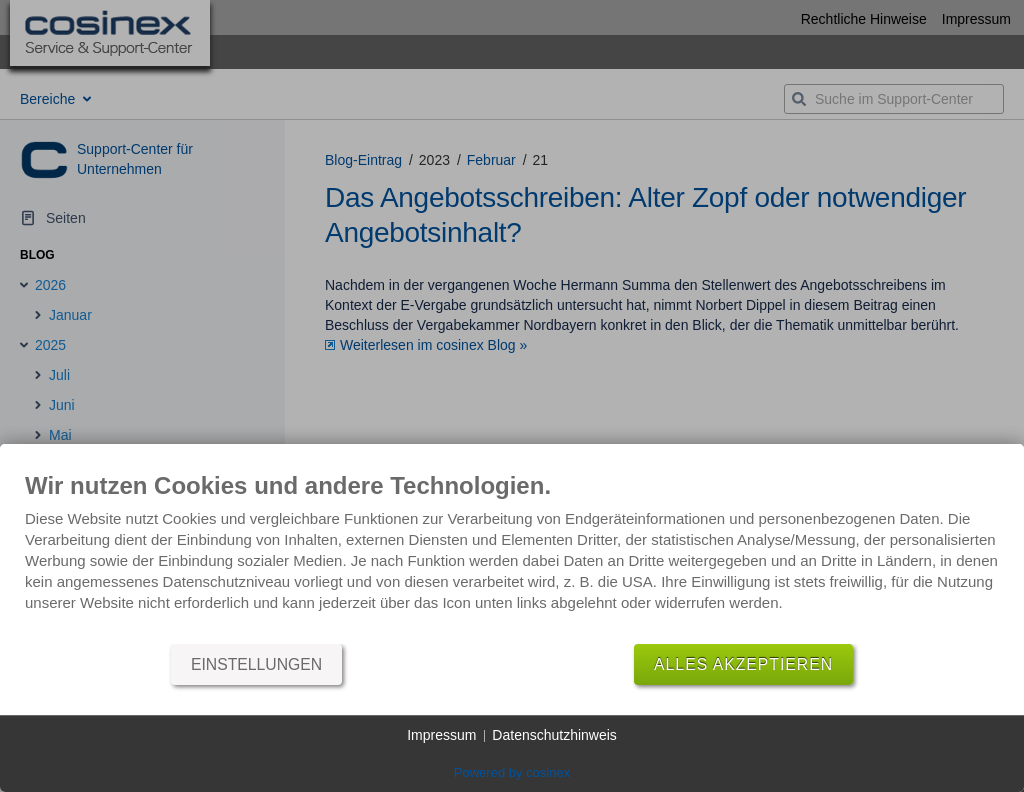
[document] (512, 556)
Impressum (441, 735)
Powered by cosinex (512, 772)
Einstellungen (256, 664)
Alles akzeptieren (743, 664)
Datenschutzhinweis (554, 735)
